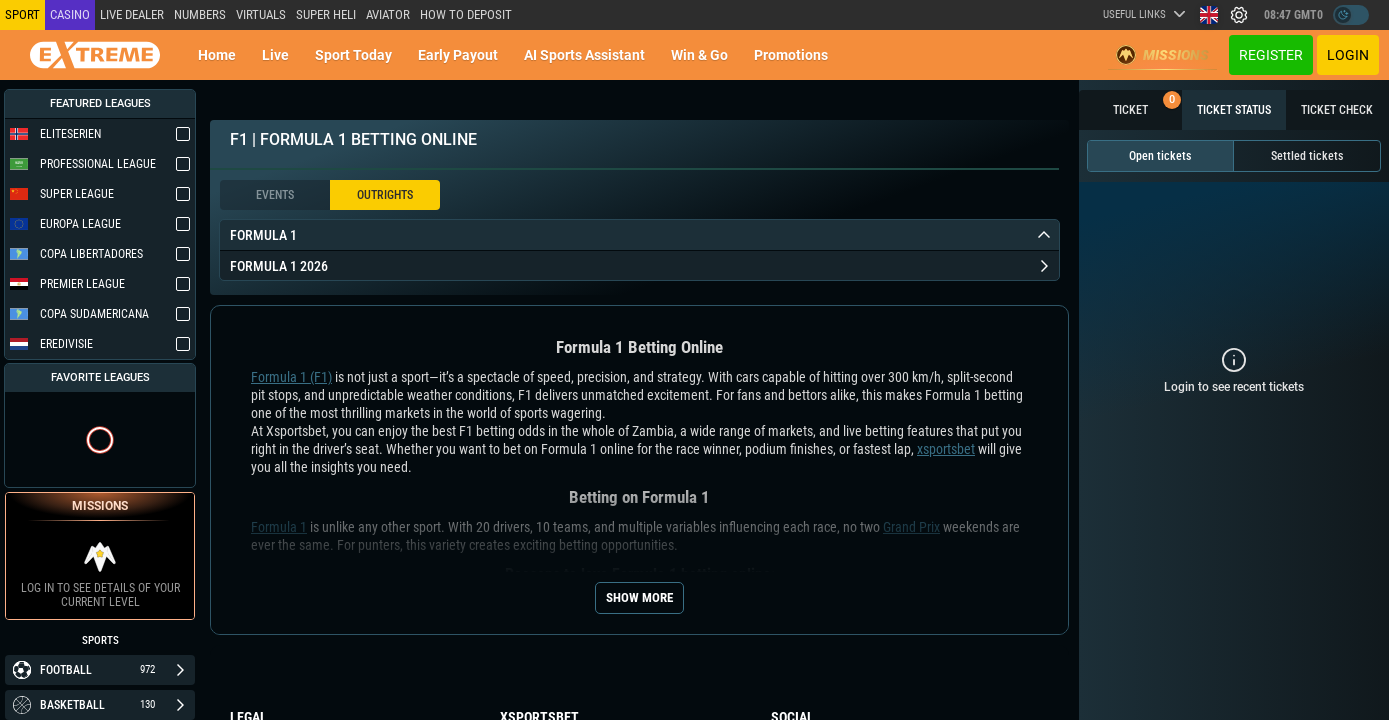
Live (275, 55)
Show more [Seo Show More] (639, 597)
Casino (70, 14)
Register (1271, 55)
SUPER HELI (326, 14)
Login (1348, 55)
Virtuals (261, 14)
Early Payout (458, 55)
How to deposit (466, 14)
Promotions (791, 55)
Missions (1162, 55)
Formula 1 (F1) (291, 377)
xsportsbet (946, 449)
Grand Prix (911, 527)
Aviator (388, 14)
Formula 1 (279, 527)
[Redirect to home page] (95, 55)
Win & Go (699, 55)
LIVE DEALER (132, 14)
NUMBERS (200, 14)
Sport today (353, 55)
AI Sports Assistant (584, 55)
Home (217, 55)
